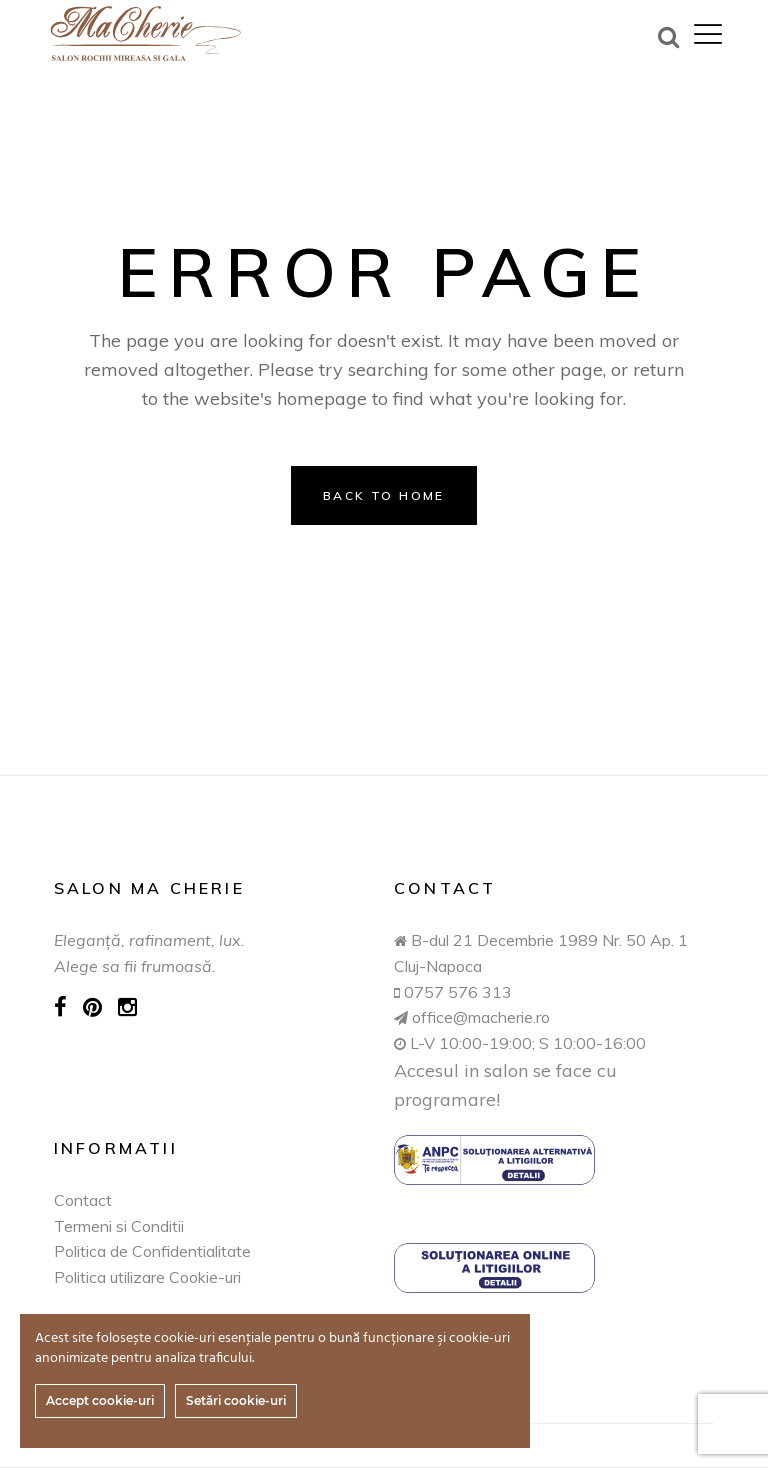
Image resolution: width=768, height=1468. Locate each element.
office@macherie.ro (479, 1017)
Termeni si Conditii (119, 1226)
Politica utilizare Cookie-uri (147, 1277)
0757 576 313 (458, 992)
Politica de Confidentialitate (152, 1251)
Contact (83, 1200)
